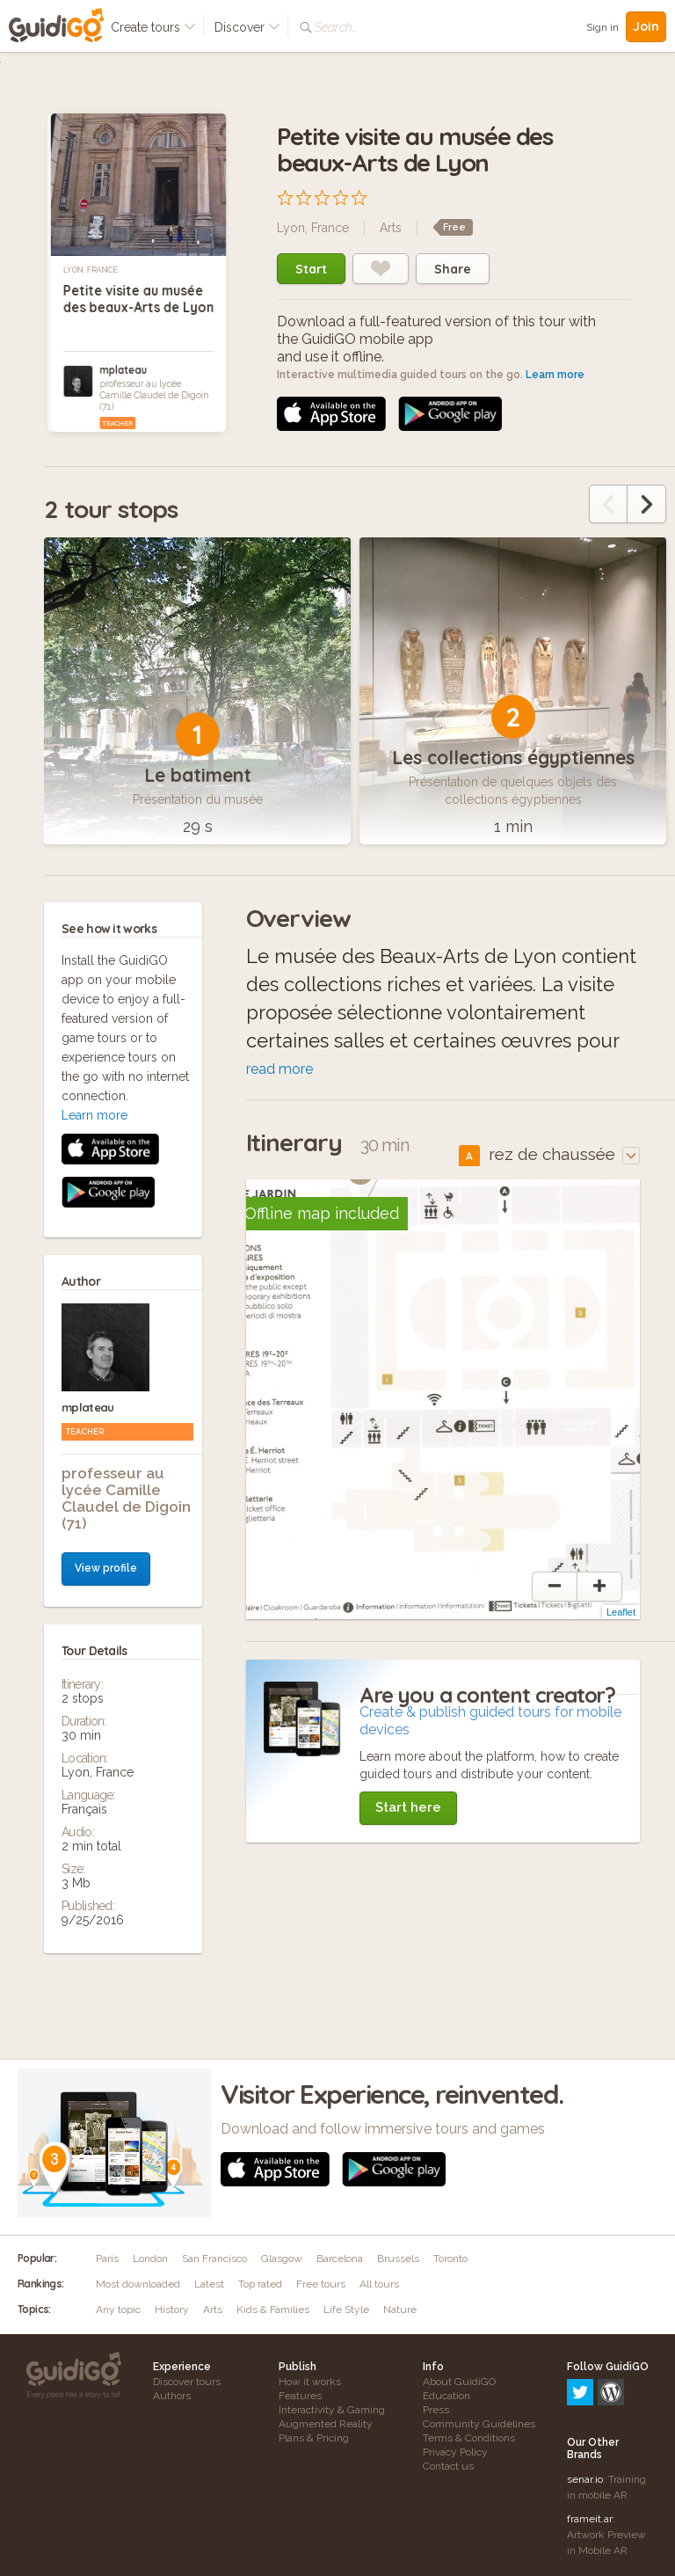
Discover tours (187, 2381)
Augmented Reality (326, 2424)
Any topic (118, 2309)
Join (646, 26)
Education (446, 2396)
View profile (106, 1215)
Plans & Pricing (314, 2438)
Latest (209, 2284)
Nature (400, 2309)
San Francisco (214, 2258)
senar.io (585, 2403)
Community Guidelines (479, 2424)
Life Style (346, 2309)
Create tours (153, 27)
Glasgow (281, 2258)
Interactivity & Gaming (332, 2410)
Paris (107, 2258)
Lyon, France (90, 270)
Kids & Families (272, 2309)
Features (300, 2396)
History (172, 2309)
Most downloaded (138, 2284)
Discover (247, 27)
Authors (172, 2396)
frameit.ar (590, 2443)
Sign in (602, 27)
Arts (391, 228)
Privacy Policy (455, 2452)
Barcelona (339, 2258)
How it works (310, 2381)
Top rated (260, 2284)
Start (311, 269)
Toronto (450, 2258)
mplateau (123, 369)
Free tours (320, 2284)
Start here (408, 1807)
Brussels (398, 2258)
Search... (336, 27)
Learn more (555, 375)
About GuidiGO (459, 2381)
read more (279, 1069)
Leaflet (620, 1612)
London (150, 2258)
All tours (379, 2284)
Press (436, 2410)
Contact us (448, 2466)
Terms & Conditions (469, 2438)
